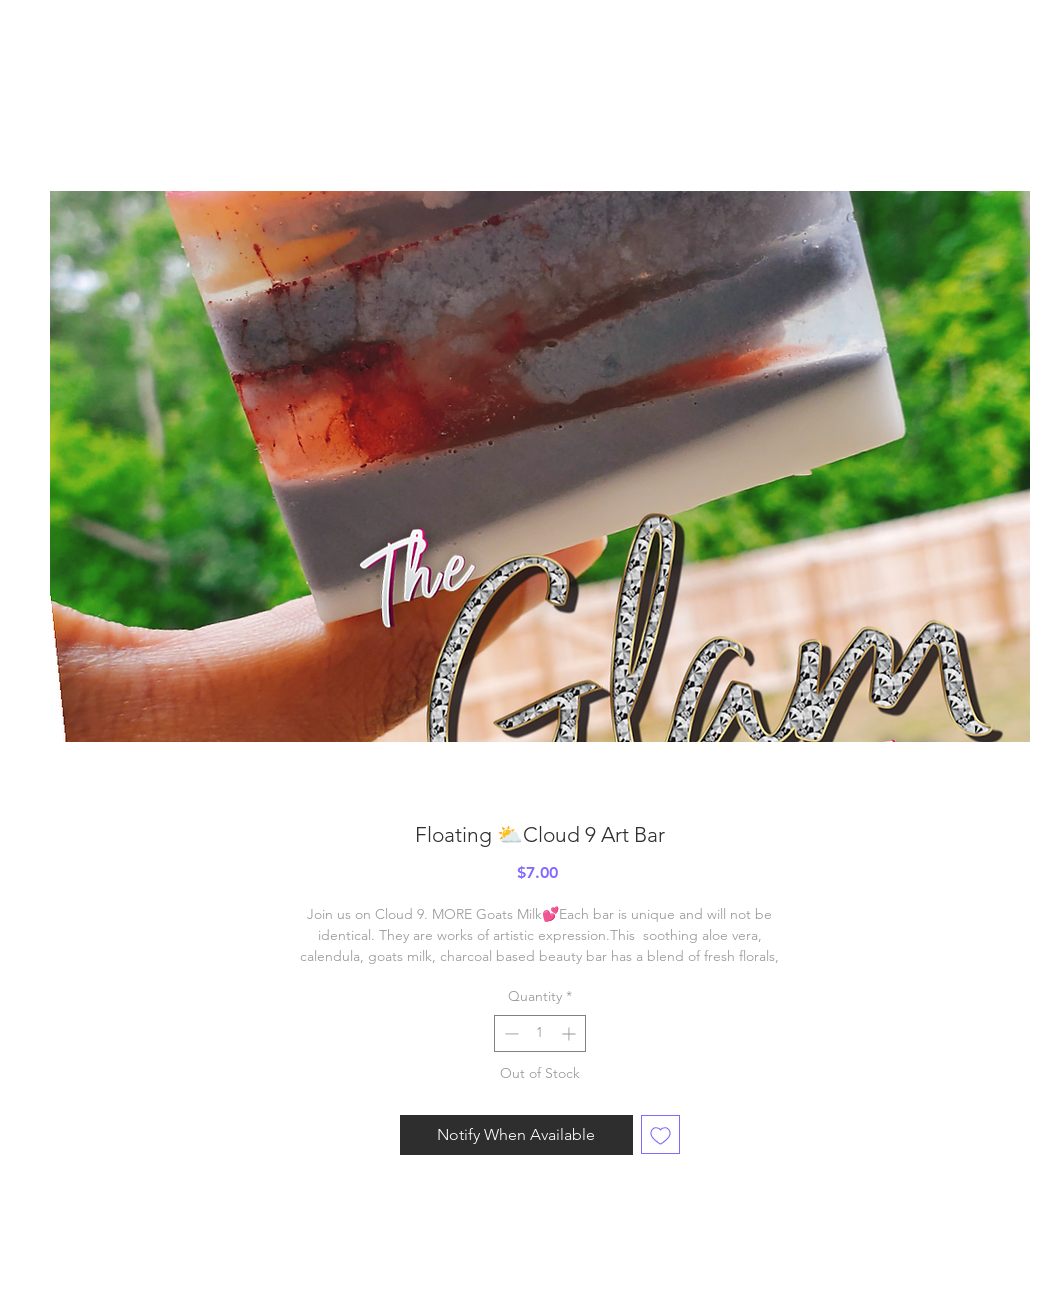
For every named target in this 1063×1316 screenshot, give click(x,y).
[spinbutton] (540, 1033)
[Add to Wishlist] (660, 1134)
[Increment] (570, 1033)
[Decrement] (509, 1033)
